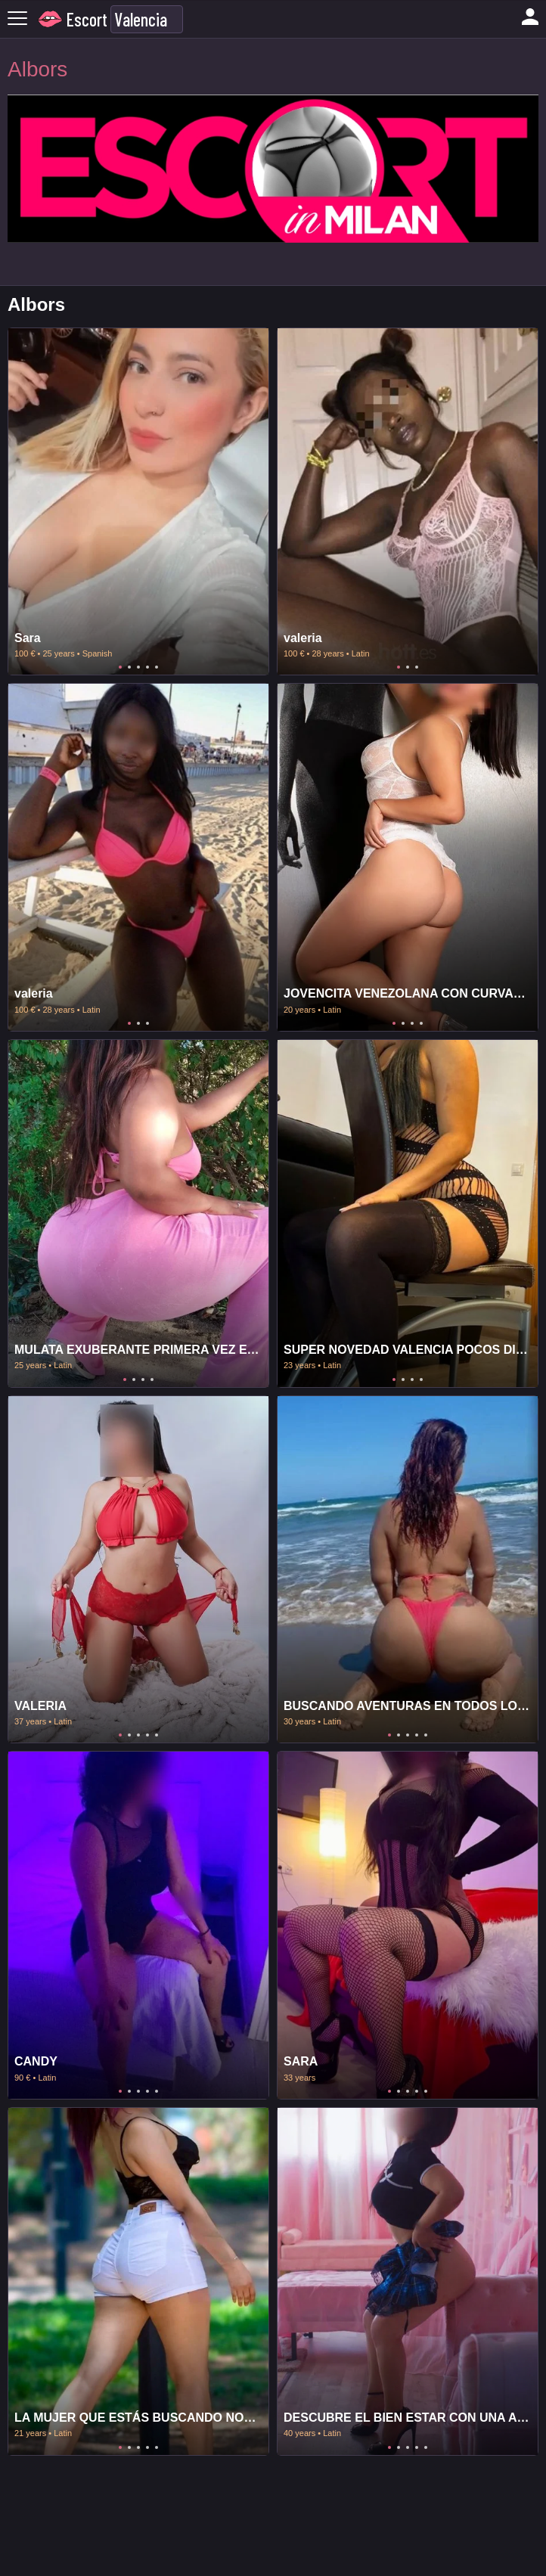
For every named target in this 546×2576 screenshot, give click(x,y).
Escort (87, 19)
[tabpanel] (138, 501)
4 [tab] (147, 667)
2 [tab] (129, 667)
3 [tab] (138, 667)
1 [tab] (120, 667)
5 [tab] (156, 667)
